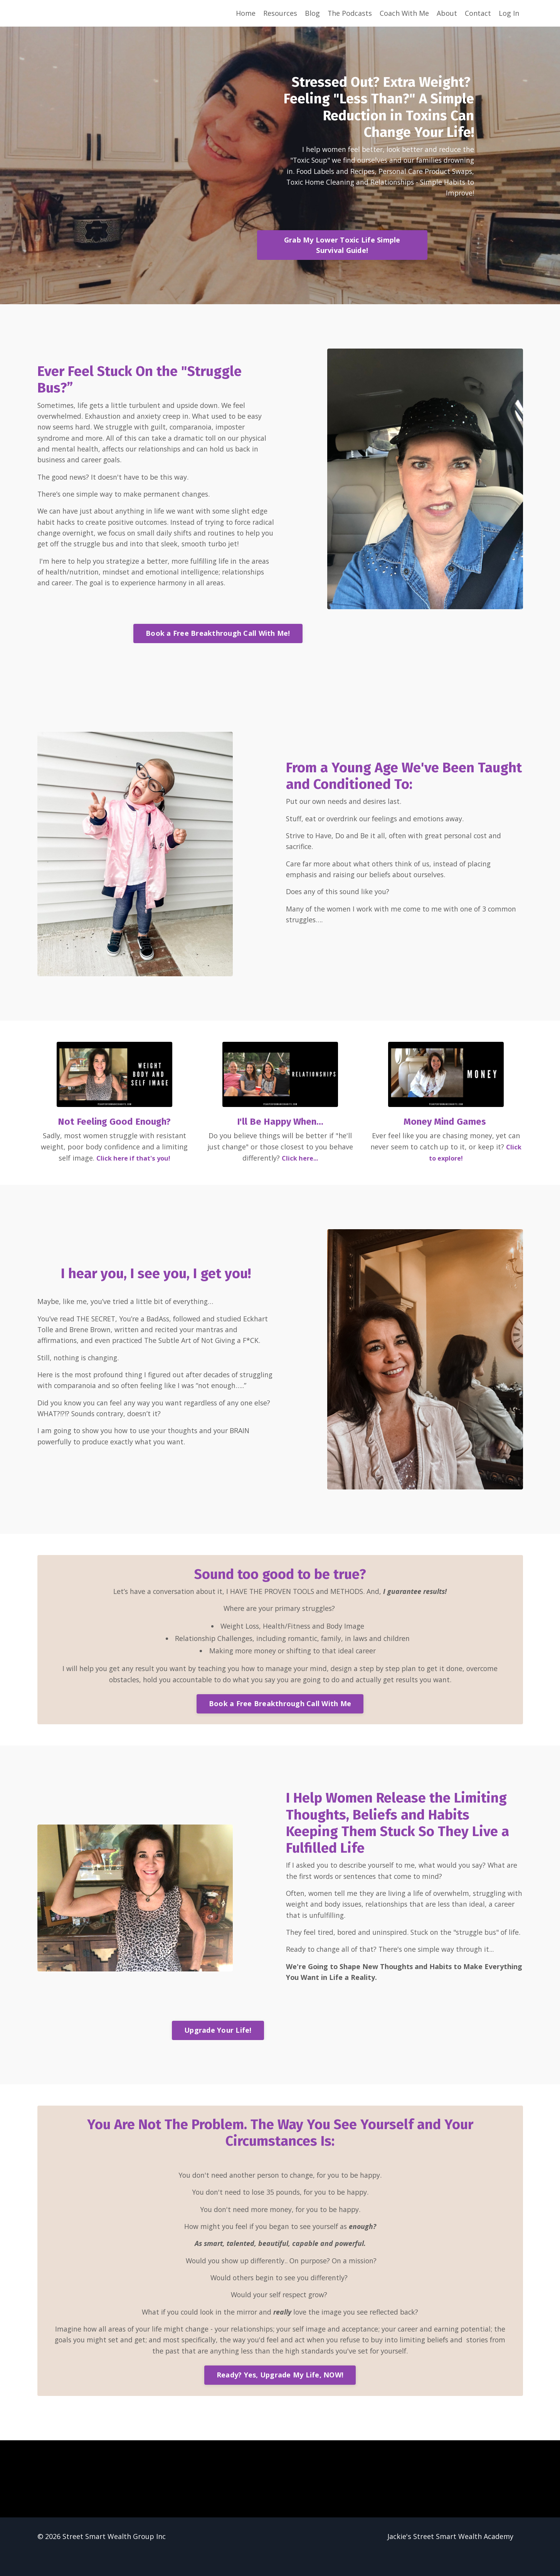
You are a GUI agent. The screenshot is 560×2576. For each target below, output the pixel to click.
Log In (509, 13)
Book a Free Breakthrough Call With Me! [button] (218, 635)
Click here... (300, 1159)
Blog (311, 13)
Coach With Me (404, 13)
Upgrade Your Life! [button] (218, 2047)
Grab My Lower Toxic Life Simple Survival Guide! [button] (347, 247)
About (447, 13)
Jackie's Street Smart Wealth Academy (450, 2556)
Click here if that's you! (133, 1159)
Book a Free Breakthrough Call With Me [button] (280, 1707)
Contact (478, 13)
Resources (279, 13)
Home (245, 13)
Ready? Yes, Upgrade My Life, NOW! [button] (280, 2395)
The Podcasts (349, 13)
